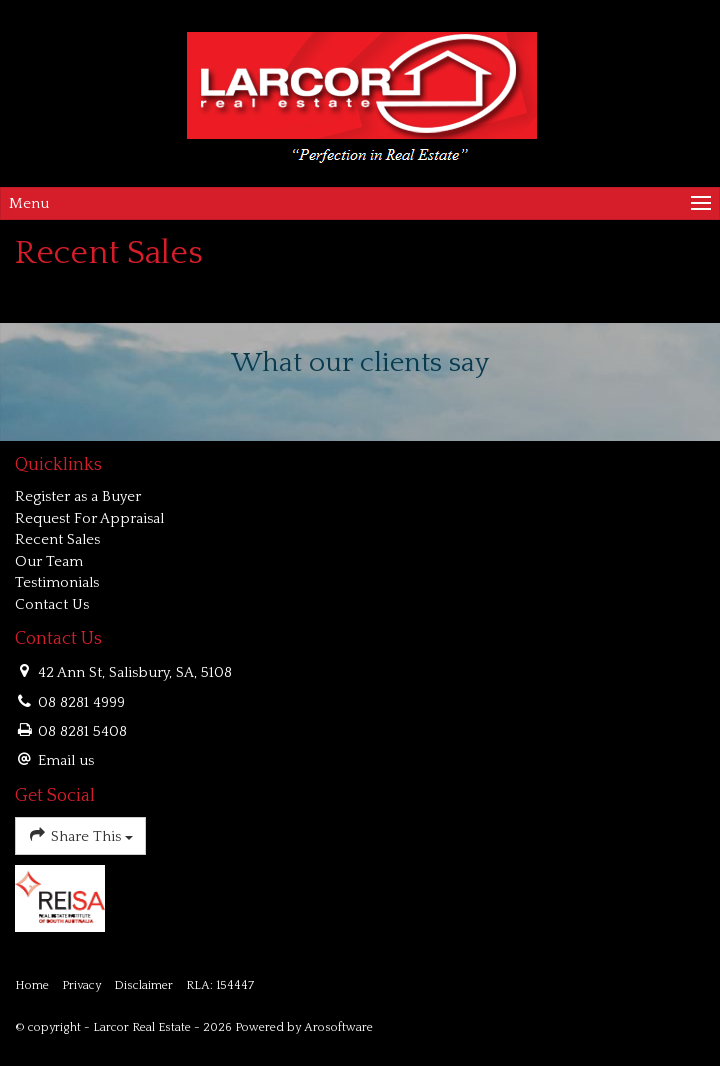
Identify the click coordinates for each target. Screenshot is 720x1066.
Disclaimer (143, 985)
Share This (80, 834)
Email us (66, 760)
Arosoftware (338, 1027)
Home (32, 985)
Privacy (81, 985)
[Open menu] (360, 203)
